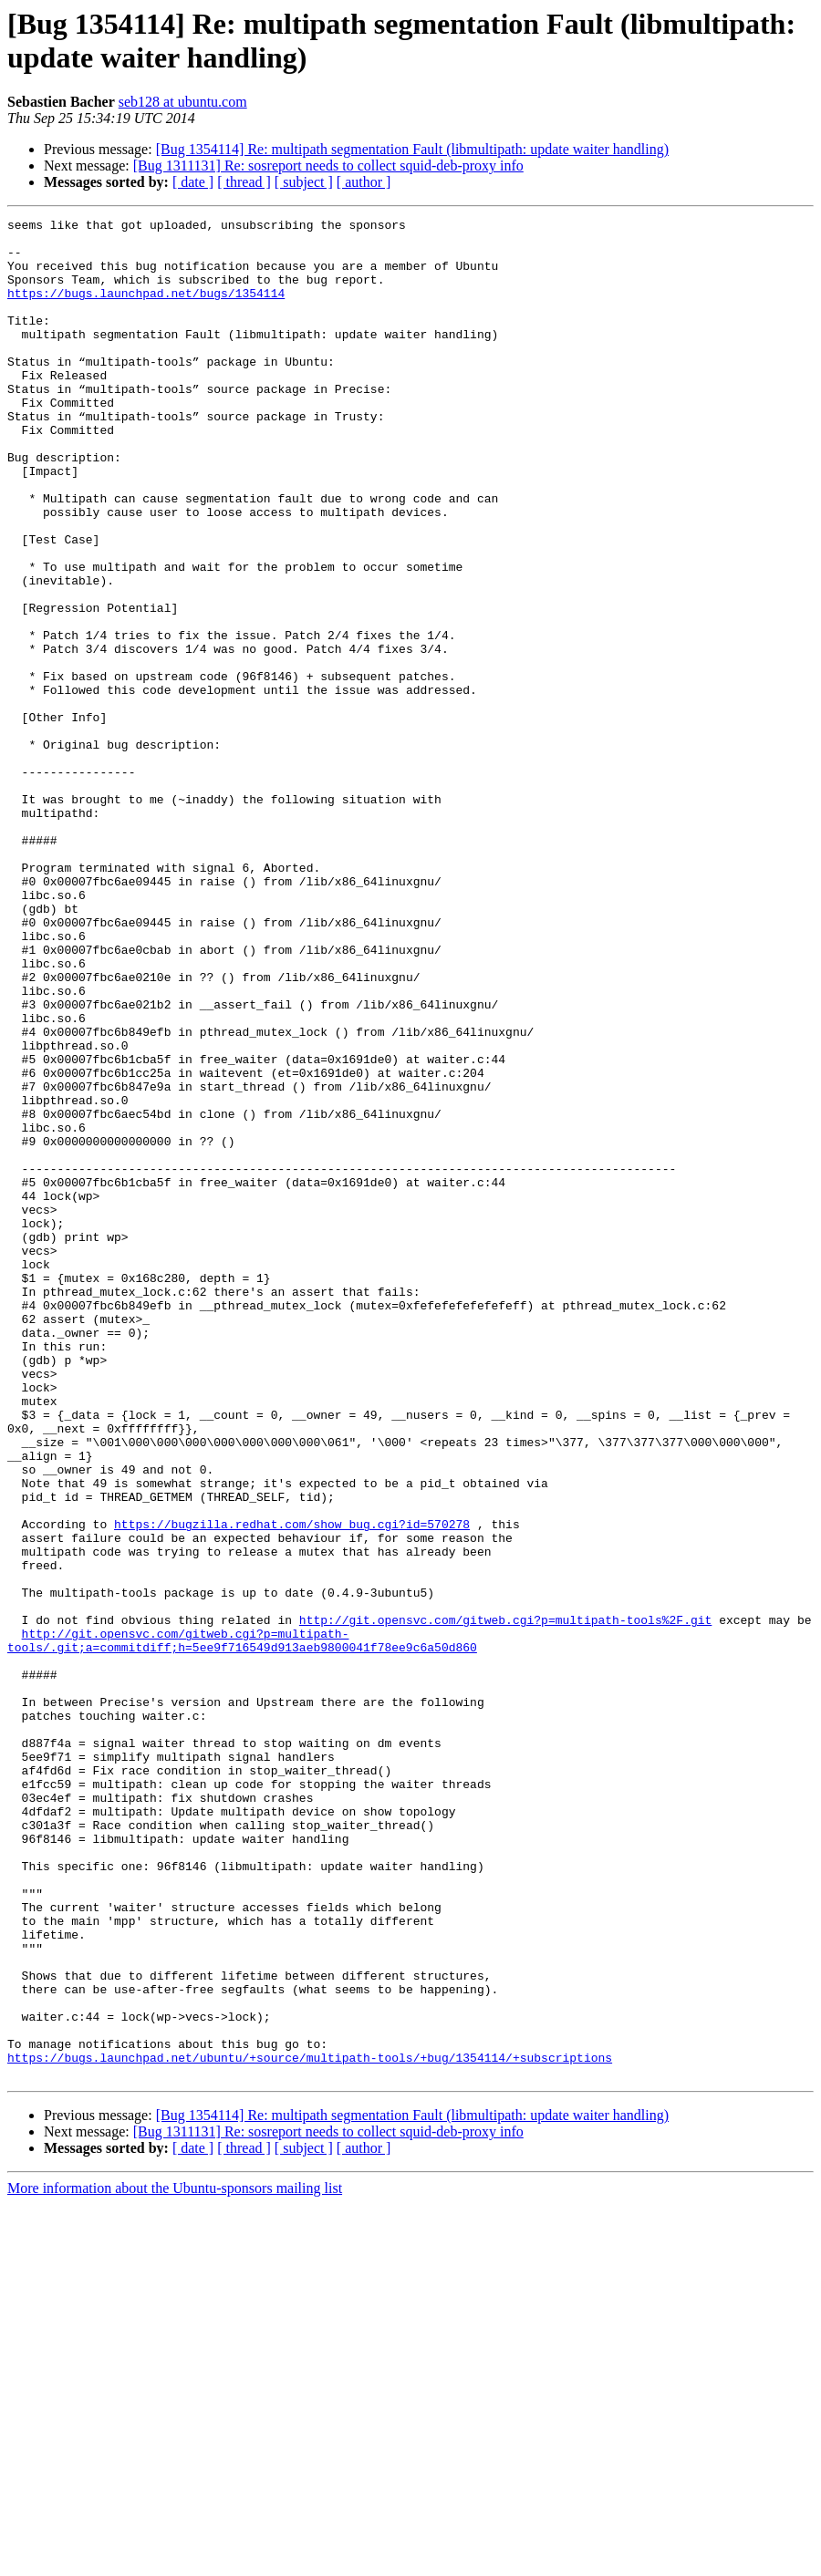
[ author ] (364, 182)
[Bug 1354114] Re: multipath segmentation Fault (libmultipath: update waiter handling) (412, 149)
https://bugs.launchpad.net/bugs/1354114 (146, 309)
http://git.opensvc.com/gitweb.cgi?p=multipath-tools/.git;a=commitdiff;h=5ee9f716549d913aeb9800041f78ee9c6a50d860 (242, 1925)
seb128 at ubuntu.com (183, 101)
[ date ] (192, 182)
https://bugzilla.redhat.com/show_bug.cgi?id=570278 (292, 1786)
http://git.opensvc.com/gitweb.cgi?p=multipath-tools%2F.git (505, 1901)
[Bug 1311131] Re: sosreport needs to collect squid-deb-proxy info (328, 165)
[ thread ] (244, 182)
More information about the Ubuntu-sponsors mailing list (174, 2560)
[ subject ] (304, 182)
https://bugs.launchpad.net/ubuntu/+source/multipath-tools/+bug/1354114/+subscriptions (309, 2426)
